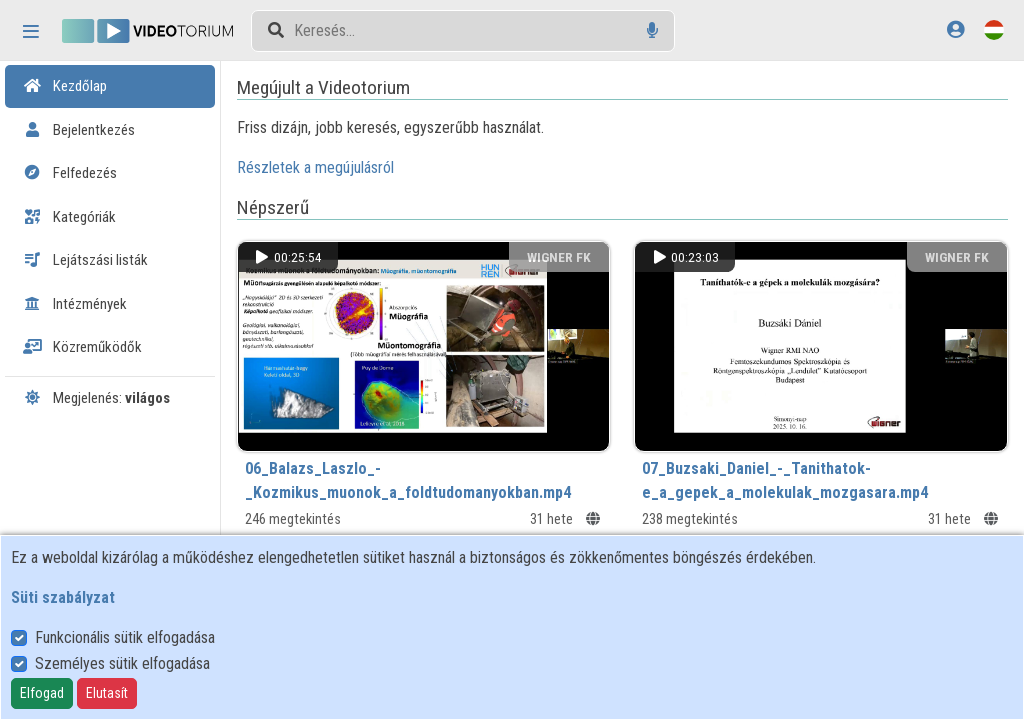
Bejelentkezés (79, 130)
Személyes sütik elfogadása (122, 663)
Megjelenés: (96, 398)
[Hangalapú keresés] (652, 30)
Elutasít (107, 693)
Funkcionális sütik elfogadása (125, 637)
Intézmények (75, 304)
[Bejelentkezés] (955, 29)
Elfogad (42, 693)
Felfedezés (70, 173)
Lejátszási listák (85, 260)
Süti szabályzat (63, 597)
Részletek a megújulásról (315, 167)
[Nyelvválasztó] (994, 29)
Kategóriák (69, 217)
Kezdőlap (65, 86)
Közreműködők (82, 347)
